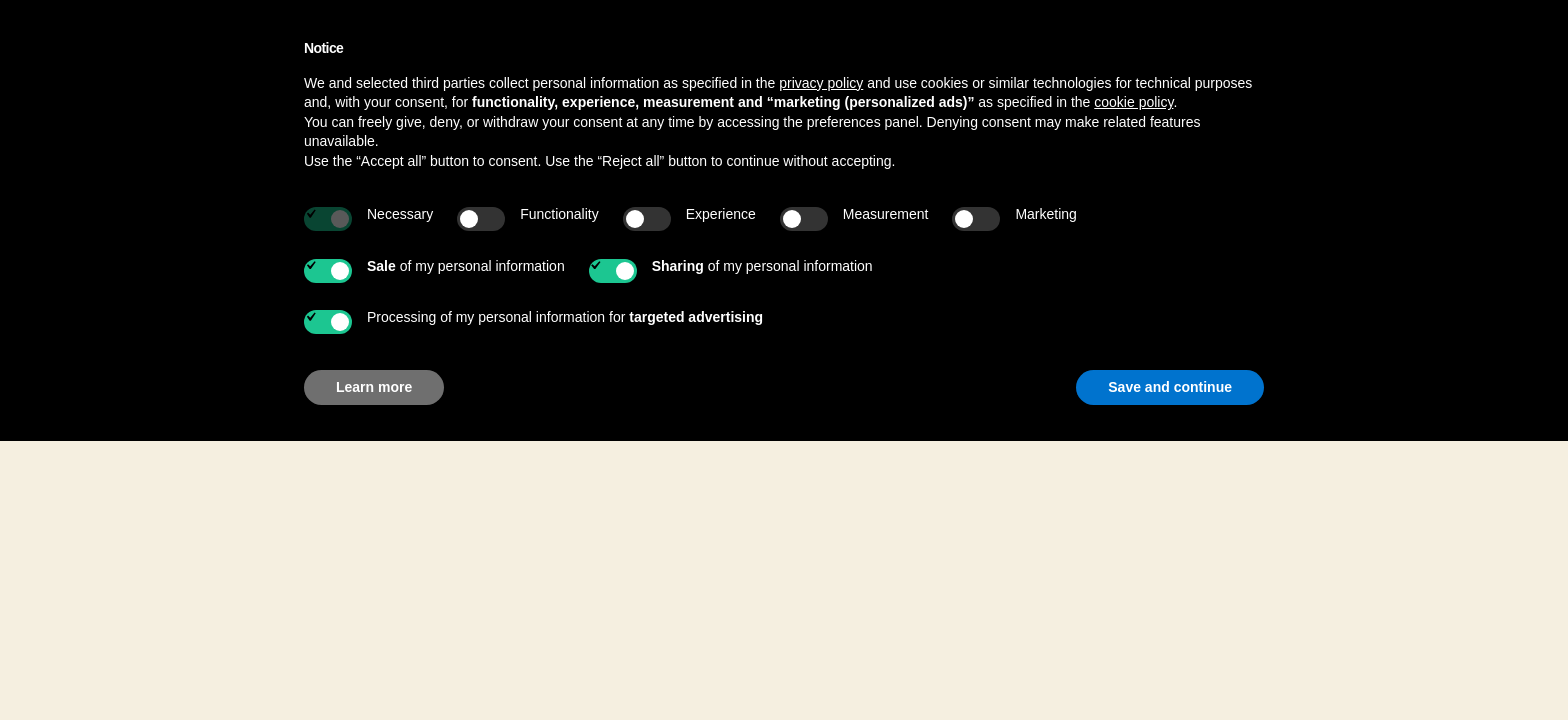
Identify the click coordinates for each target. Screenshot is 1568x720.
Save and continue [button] (1170, 387)
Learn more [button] (374, 387)
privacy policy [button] (821, 83)
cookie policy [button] (1133, 102)
